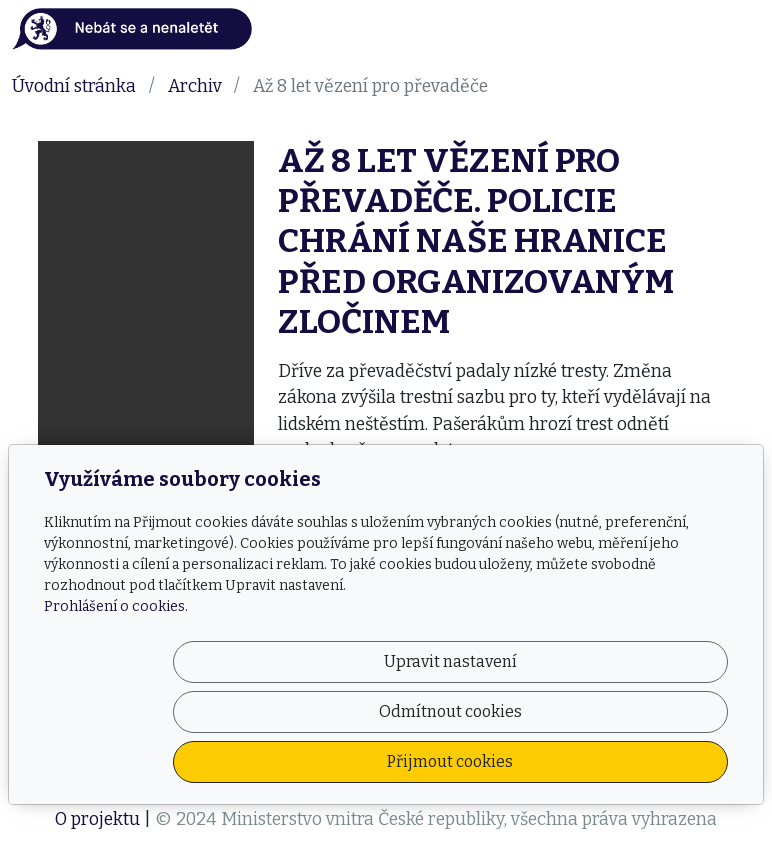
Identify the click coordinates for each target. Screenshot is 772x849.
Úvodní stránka (74, 86)
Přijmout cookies (632, 761)
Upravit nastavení (231, 761)
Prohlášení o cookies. (116, 706)
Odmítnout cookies (431, 761)
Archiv (195, 86)
